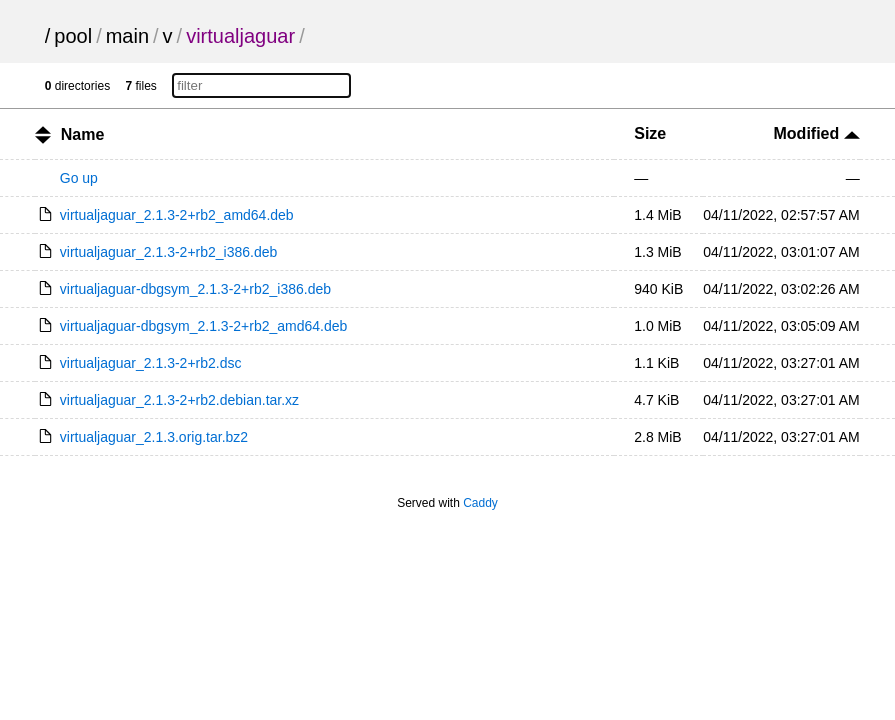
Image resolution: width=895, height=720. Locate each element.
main (127, 36)
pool (73, 36)
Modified (817, 133)
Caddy (480, 503)
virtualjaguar (240, 36)
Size (650, 133)
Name (83, 134)
